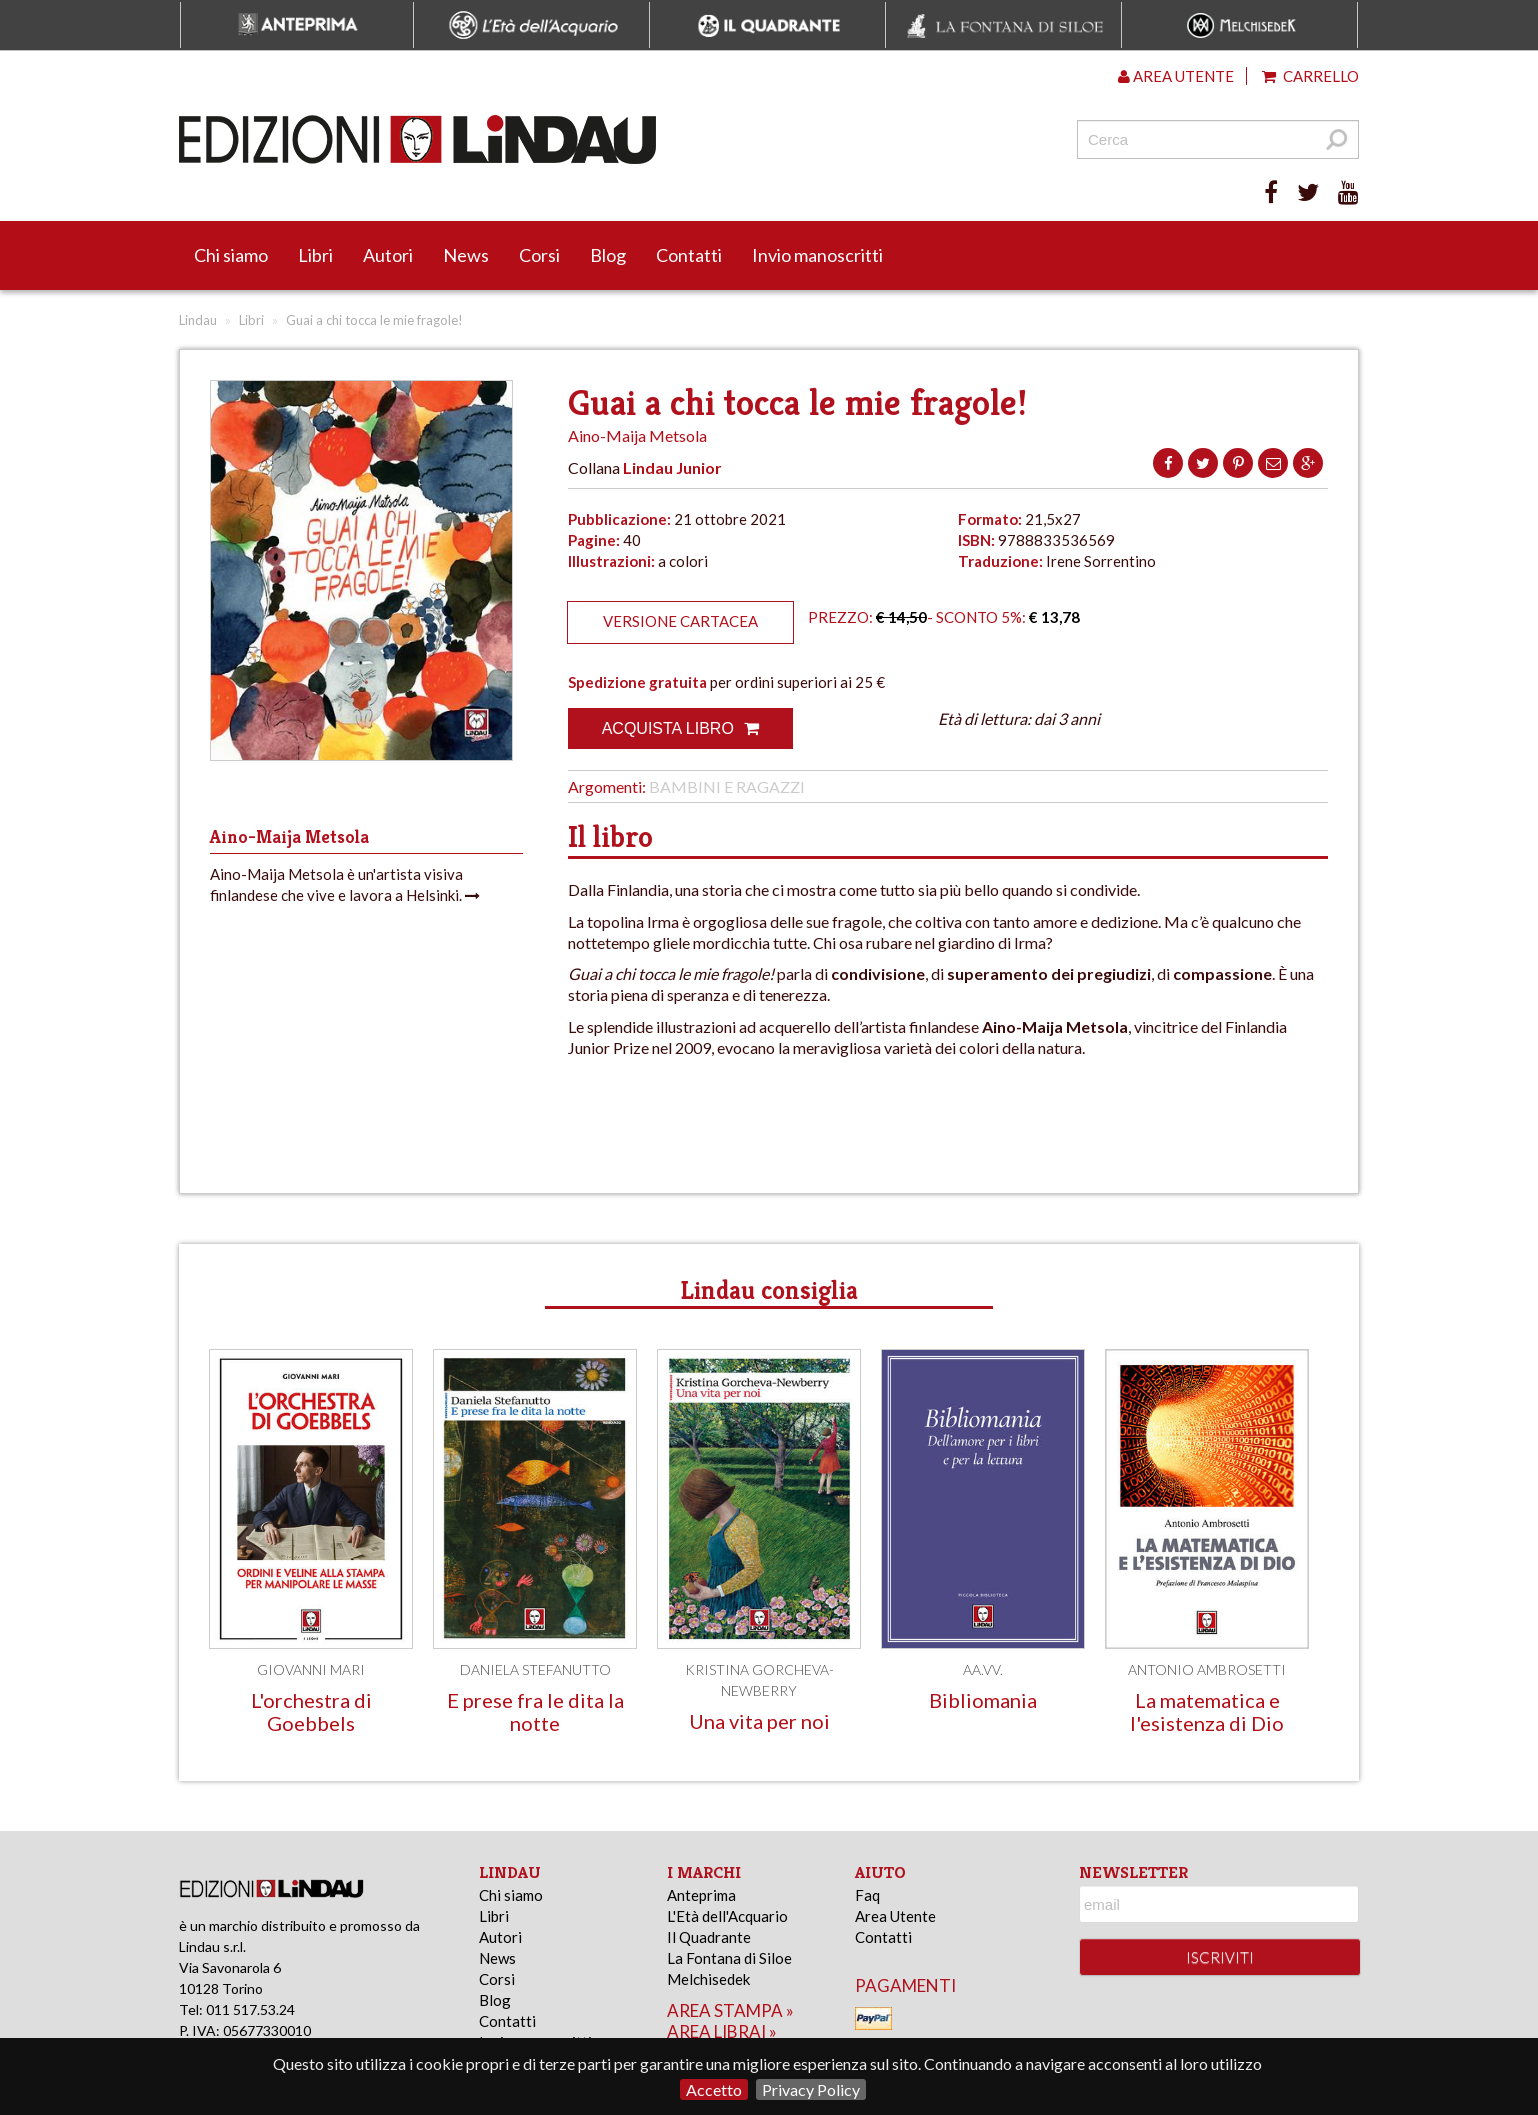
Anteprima (701, 1895)
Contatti (689, 255)
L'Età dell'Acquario (727, 1916)
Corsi (539, 255)
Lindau (198, 320)
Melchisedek (708, 1979)
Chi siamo (231, 255)
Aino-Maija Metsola (637, 435)
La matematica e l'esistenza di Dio (1207, 1711)
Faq (867, 1895)
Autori (388, 255)
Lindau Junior (672, 467)
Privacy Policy (811, 2089)
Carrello (1310, 76)
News (466, 255)
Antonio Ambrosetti (1207, 1669)
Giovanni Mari (311, 1669)
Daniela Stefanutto (535, 1669)
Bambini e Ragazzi (727, 786)
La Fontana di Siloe (729, 1958)
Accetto (714, 2089)
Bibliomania (983, 1700)
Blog (608, 255)
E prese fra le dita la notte (535, 1711)
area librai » (722, 2031)
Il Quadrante (709, 1937)
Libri (315, 255)
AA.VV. (983, 1669)
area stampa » (730, 2010)
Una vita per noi (759, 1721)
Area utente (1176, 76)
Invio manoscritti (817, 255)
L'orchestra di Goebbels (311, 1711)
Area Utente (895, 1916)
